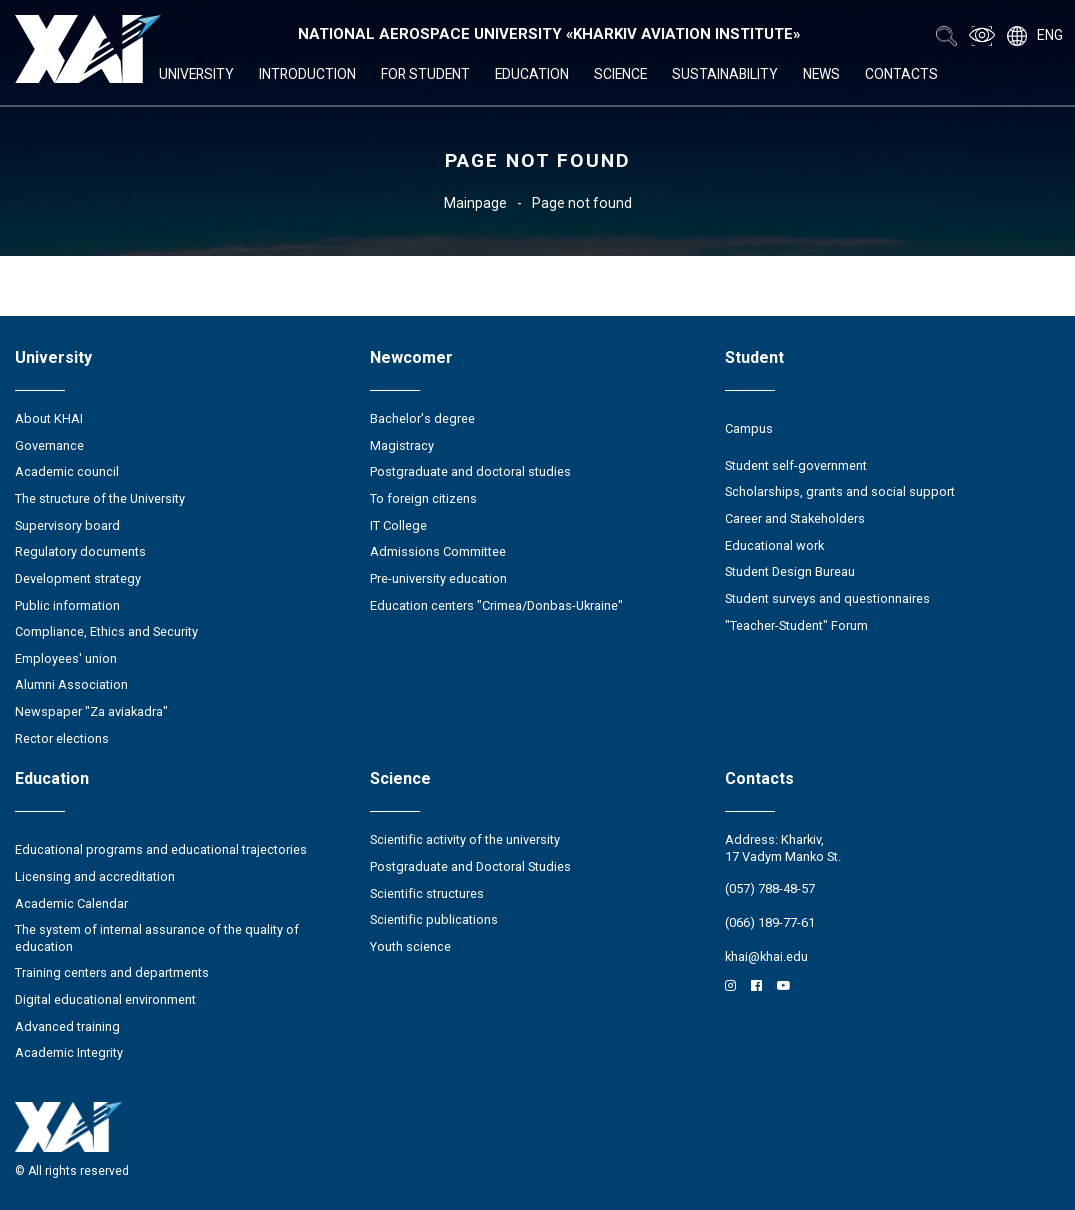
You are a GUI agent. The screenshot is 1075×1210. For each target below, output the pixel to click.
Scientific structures (427, 893)
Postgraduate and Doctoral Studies (470, 866)
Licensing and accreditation (95, 876)
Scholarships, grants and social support (840, 491)
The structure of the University (100, 498)
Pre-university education (438, 578)
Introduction (307, 74)
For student (425, 74)
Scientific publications (434, 919)
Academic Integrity (69, 1052)
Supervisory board (67, 525)
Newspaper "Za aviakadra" (91, 711)
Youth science (410, 946)
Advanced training (67, 1026)
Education (532, 74)
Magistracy (402, 445)
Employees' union (66, 658)
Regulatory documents (80, 551)
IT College (398, 525)
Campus (749, 428)
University (196, 74)
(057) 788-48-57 (770, 888)
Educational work (774, 545)
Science (620, 74)
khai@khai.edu (766, 956)
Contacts (901, 74)
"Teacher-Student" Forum (796, 625)
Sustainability (725, 74)
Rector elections (62, 738)
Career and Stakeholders (795, 518)
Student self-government (796, 465)
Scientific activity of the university (465, 839)
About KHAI (49, 418)
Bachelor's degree (422, 418)
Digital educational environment (105, 999)
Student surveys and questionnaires (827, 598)
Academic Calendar (71, 903)
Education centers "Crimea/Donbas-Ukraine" (496, 605)
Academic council (67, 471)
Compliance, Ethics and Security (106, 631)
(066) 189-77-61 (770, 922)
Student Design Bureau (790, 571)
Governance (49, 445)
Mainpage (475, 203)
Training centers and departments (112, 972)
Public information (67, 605)
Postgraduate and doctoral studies (470, 471)
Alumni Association (71, 684)
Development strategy (78, 578)
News (821, 74)
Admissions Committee (438, 551)
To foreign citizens (423, 498)
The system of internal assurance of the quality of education (157, 938)
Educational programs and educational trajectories (161, 849)
